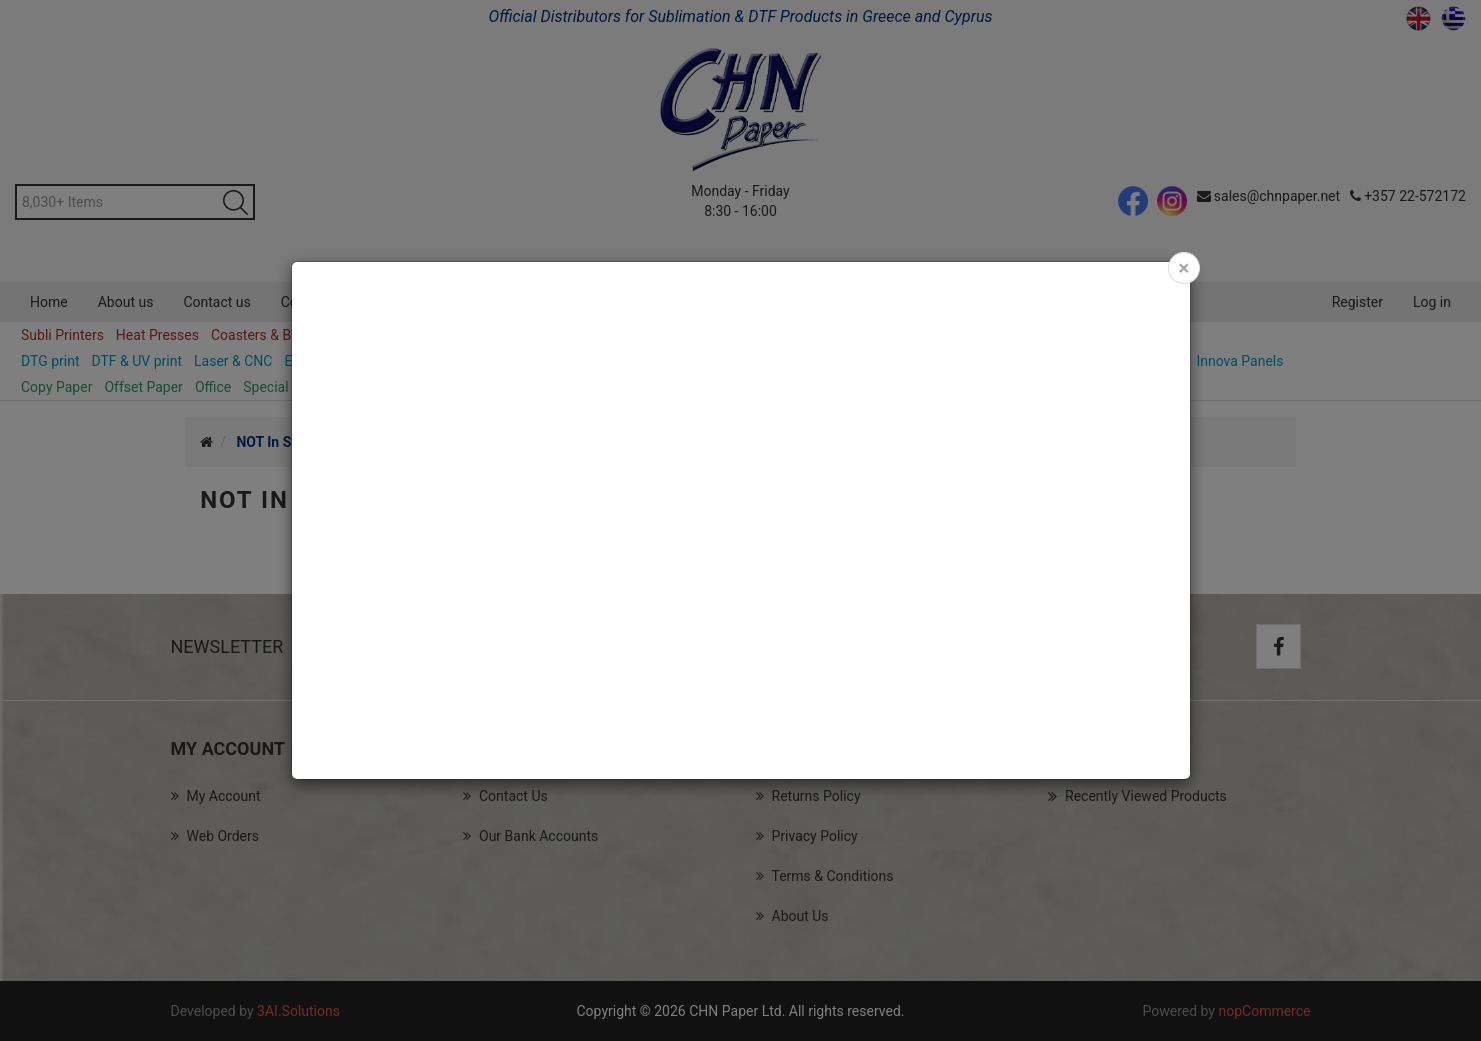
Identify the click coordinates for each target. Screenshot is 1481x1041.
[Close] (1183, 268)
